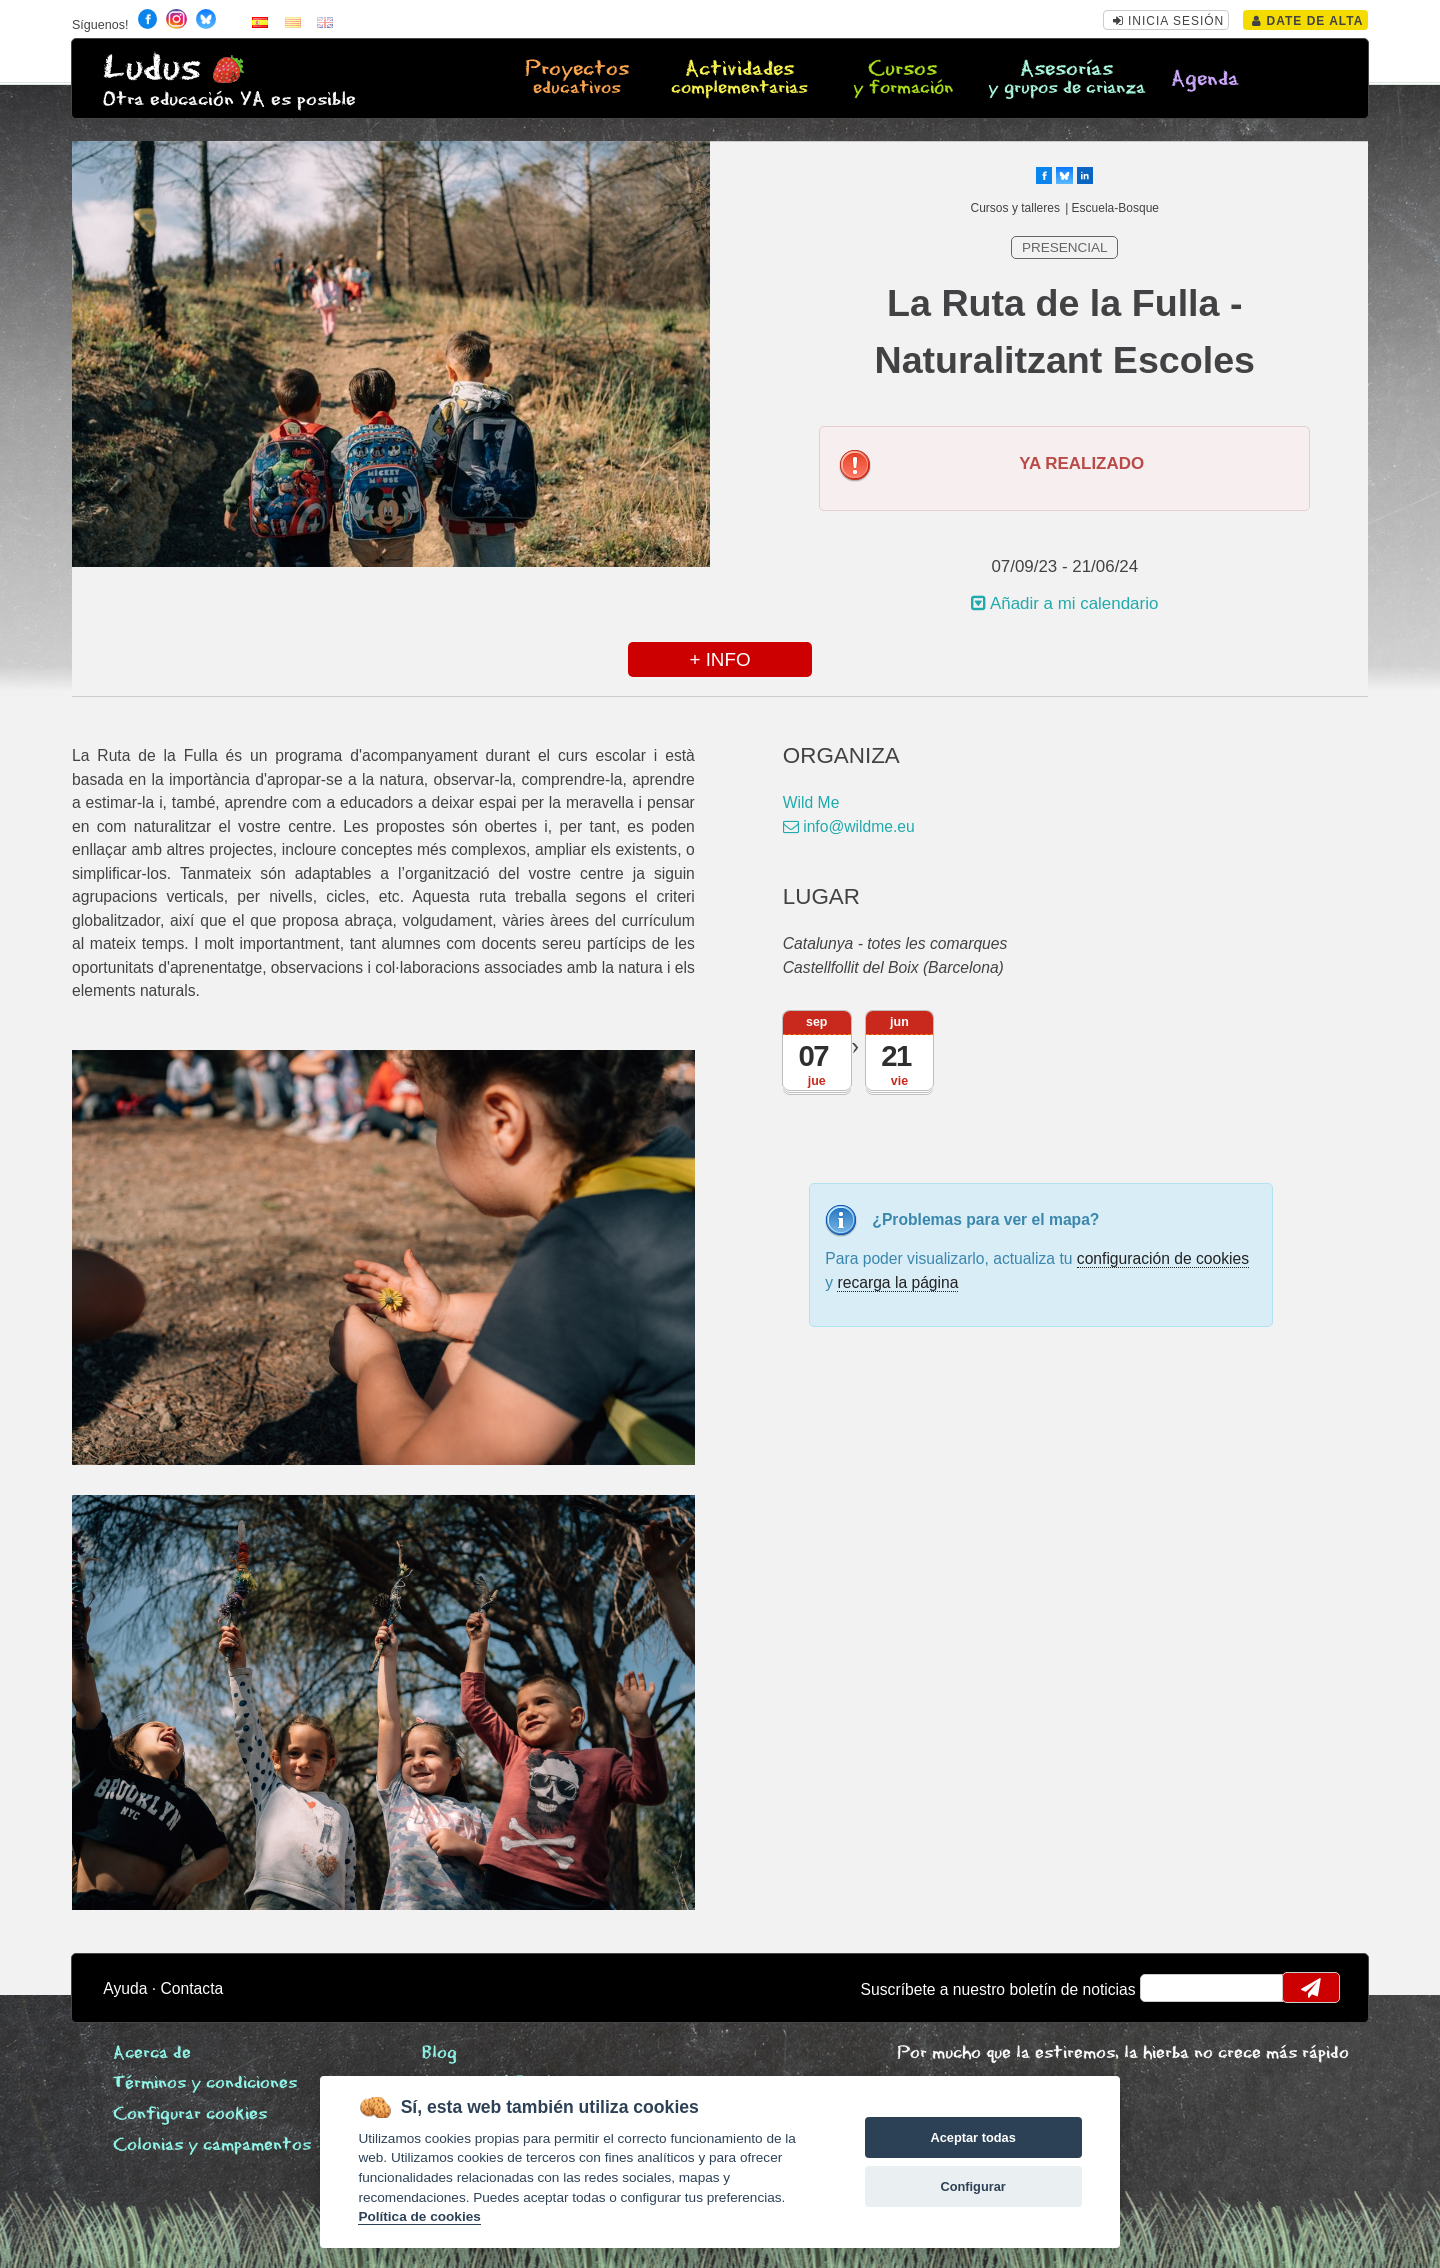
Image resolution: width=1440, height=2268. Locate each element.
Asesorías (1066, 79)
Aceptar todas (972, 2137)
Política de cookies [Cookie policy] (419, 2216)
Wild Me (811, 802)
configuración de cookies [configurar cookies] (1163, 1258)
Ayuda (125, 1988)
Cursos (902, 79)
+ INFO (719, 659)
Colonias (212, 2145)
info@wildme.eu (849, 826)
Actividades (740, 79)
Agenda (1205, 79)
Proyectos (577, 79)
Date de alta (1307, 21)
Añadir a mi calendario (1064, 603)
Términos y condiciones (205, 2083)
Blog (439, 2053)
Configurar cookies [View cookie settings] (190, 2114)
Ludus (152, 68)
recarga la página (897, 1282)
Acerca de (152, 2053)
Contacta (192, 1988)
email (1168, 1988)
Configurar (972, 2186)
